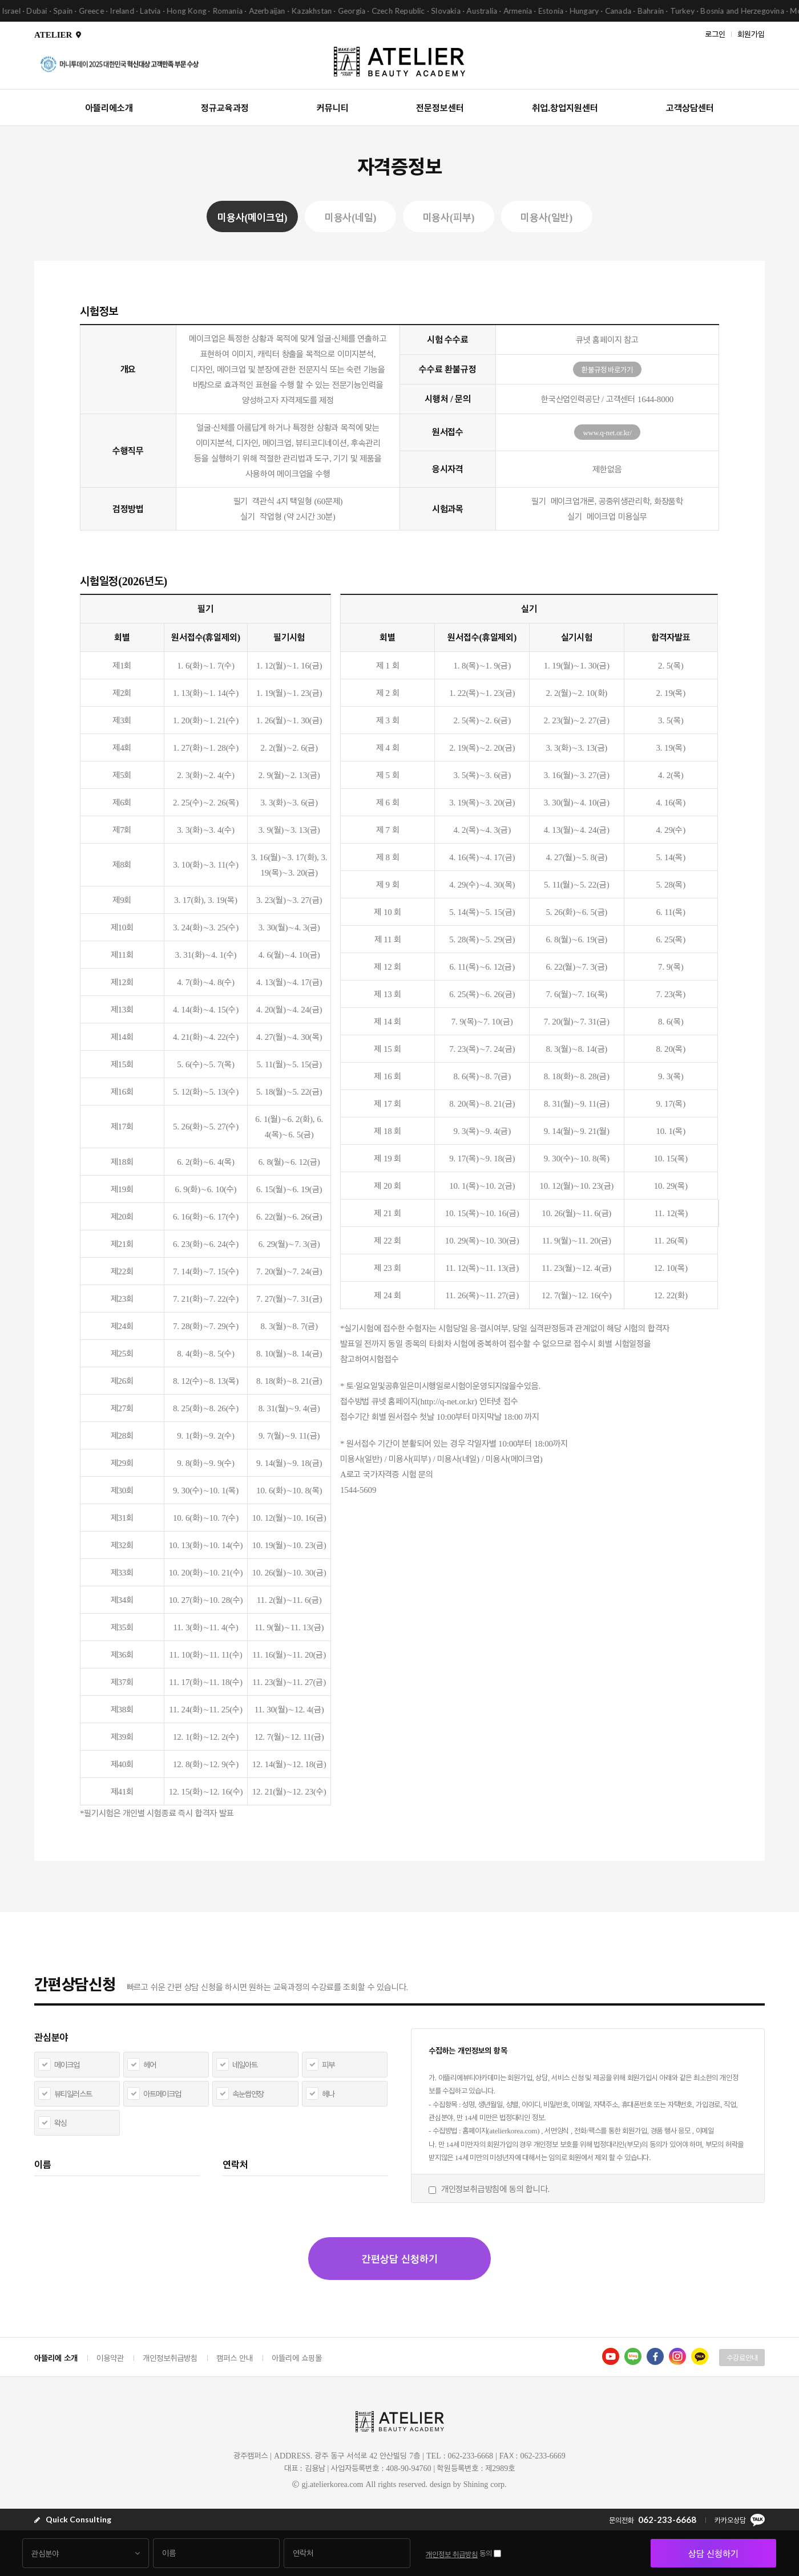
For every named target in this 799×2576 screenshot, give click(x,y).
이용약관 (110, 2358)
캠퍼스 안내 (234, 2358)
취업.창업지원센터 (565, 108)
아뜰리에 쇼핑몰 (297, 2358)
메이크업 (66, 2064)
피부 (328, 2064)
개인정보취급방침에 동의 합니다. (495, 2189)
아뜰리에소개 (109, 108)
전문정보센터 (440, 108)
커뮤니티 (333, 108)
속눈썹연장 (248, 2094)
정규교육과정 (225, 108)
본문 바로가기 (0, 0)
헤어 (149, 2064)
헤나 (328, 2094)
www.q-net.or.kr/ (607, 432)
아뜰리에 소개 (56, 2357)
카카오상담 (740, 2520)
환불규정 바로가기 (607, 369)
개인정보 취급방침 (452, 2554)
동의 (485, 2553)
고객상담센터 (690, 108)
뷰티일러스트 (73, 2094)
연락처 (235, 2164)
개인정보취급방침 (170, 2358)
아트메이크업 (162, 2094)
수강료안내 (742, 2357)
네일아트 (244, 2064)
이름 (42, 2164)
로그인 (715, 33)
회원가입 (751, 33)
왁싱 (60, 2123)
